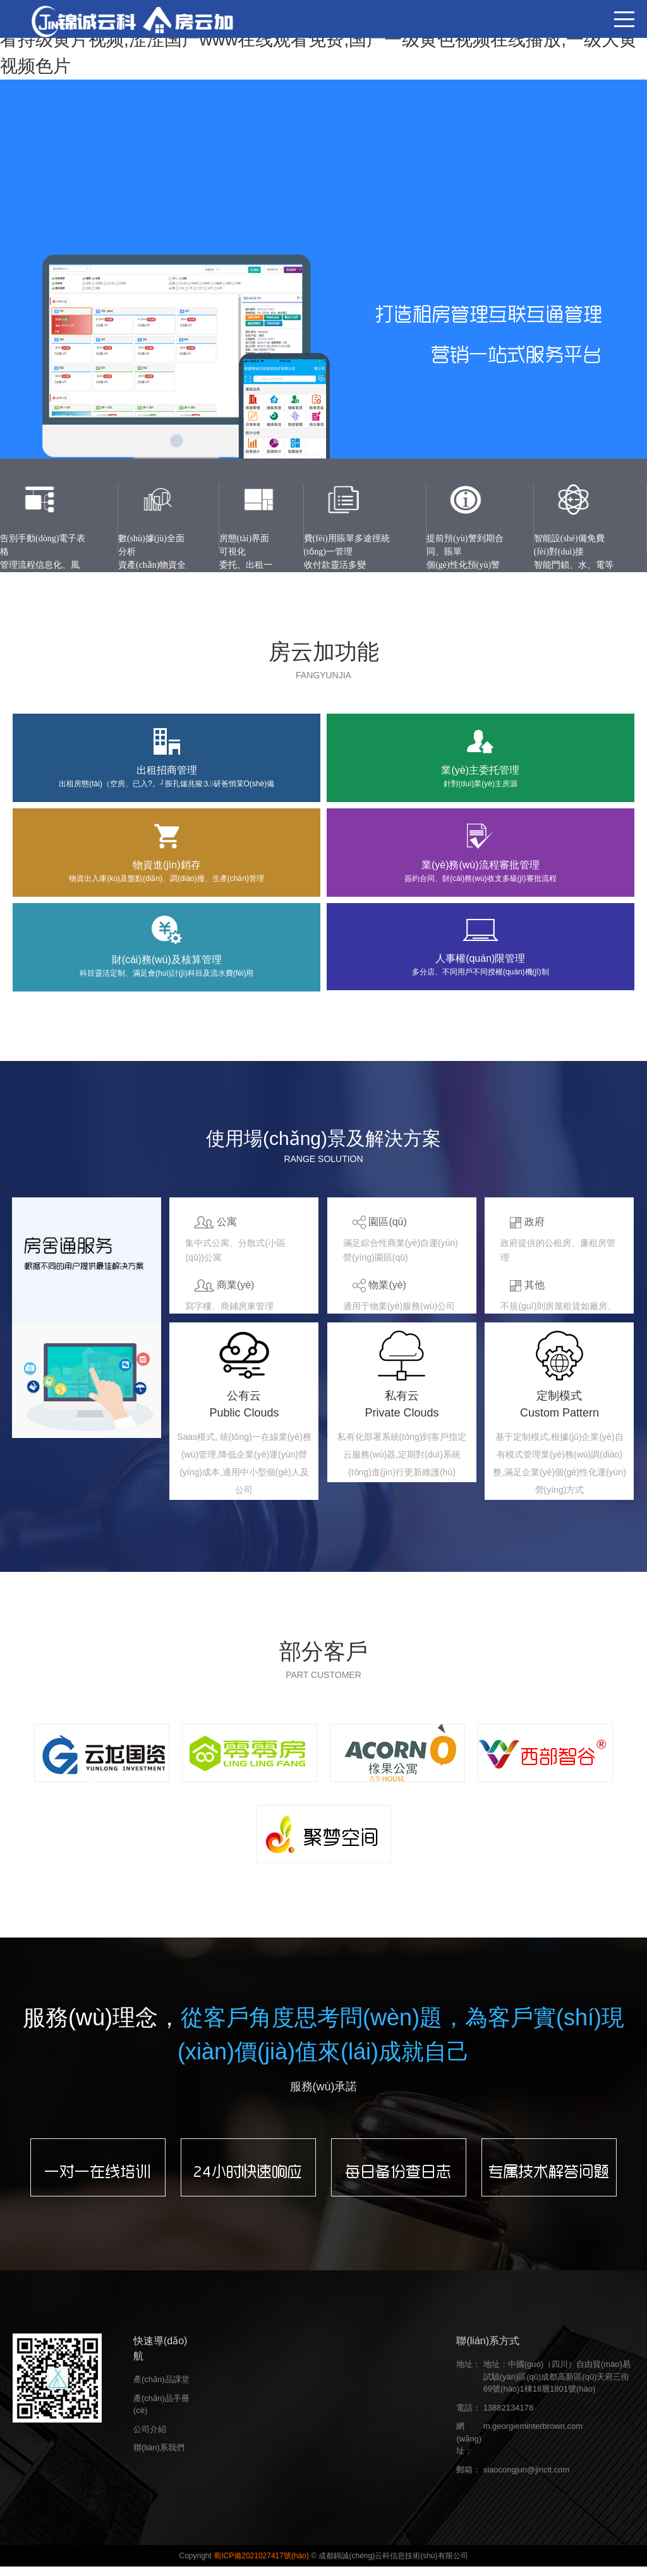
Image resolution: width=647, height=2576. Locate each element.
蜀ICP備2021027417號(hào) (262, 2565)
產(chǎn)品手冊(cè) (161, 2413)
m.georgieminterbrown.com (533, 2435)
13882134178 (508, 2416)
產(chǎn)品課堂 (161, 2388)
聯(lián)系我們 (158, 2457)
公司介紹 (149, 2438)
